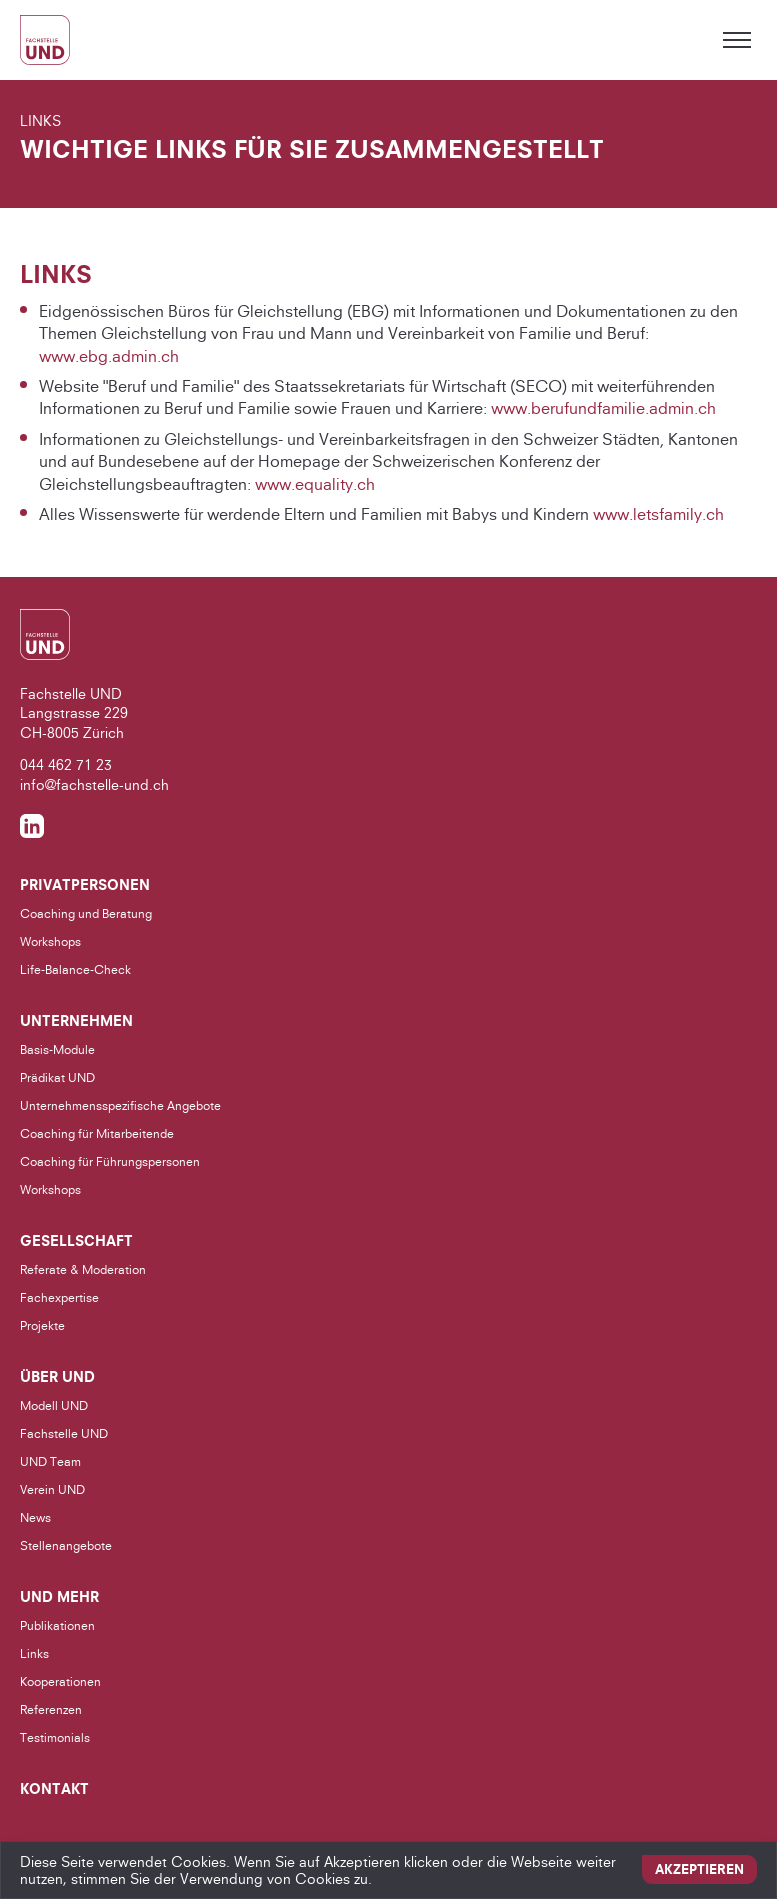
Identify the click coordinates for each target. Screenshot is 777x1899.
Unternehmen (76, 1021)
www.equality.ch (315, 484)
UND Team (50, 1461)
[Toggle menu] (737, 40)
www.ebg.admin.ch (109, 356)
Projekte (42, 1325)
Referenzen (51, 1709)
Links (34, 1653)
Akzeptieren (699, 1869)
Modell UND (54, 1405)
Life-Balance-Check (75, 969)
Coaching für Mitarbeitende (97, 1133)
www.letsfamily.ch (658, 514)
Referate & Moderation (83, 1269)
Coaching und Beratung (86, 913)
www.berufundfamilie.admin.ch (603, 409)
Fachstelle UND (64, 1433)
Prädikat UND (57, 1077)
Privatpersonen (85, 885)
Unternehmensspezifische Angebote (120, 1105)
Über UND (57, 1377)
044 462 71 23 (66, 764)
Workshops (50, 941)
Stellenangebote (66, 1545)
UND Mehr (59, 1597)
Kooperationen (60, 1681)
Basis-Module (57, 1049)
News (35, 1517)
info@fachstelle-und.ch (94, 784)
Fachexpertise (59, 1297)
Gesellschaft (76, 1241)
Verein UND (52, 1489)
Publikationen (57, 1625)
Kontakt (54, 1789)
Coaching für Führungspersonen (110, 1161)
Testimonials (55, 1737)
